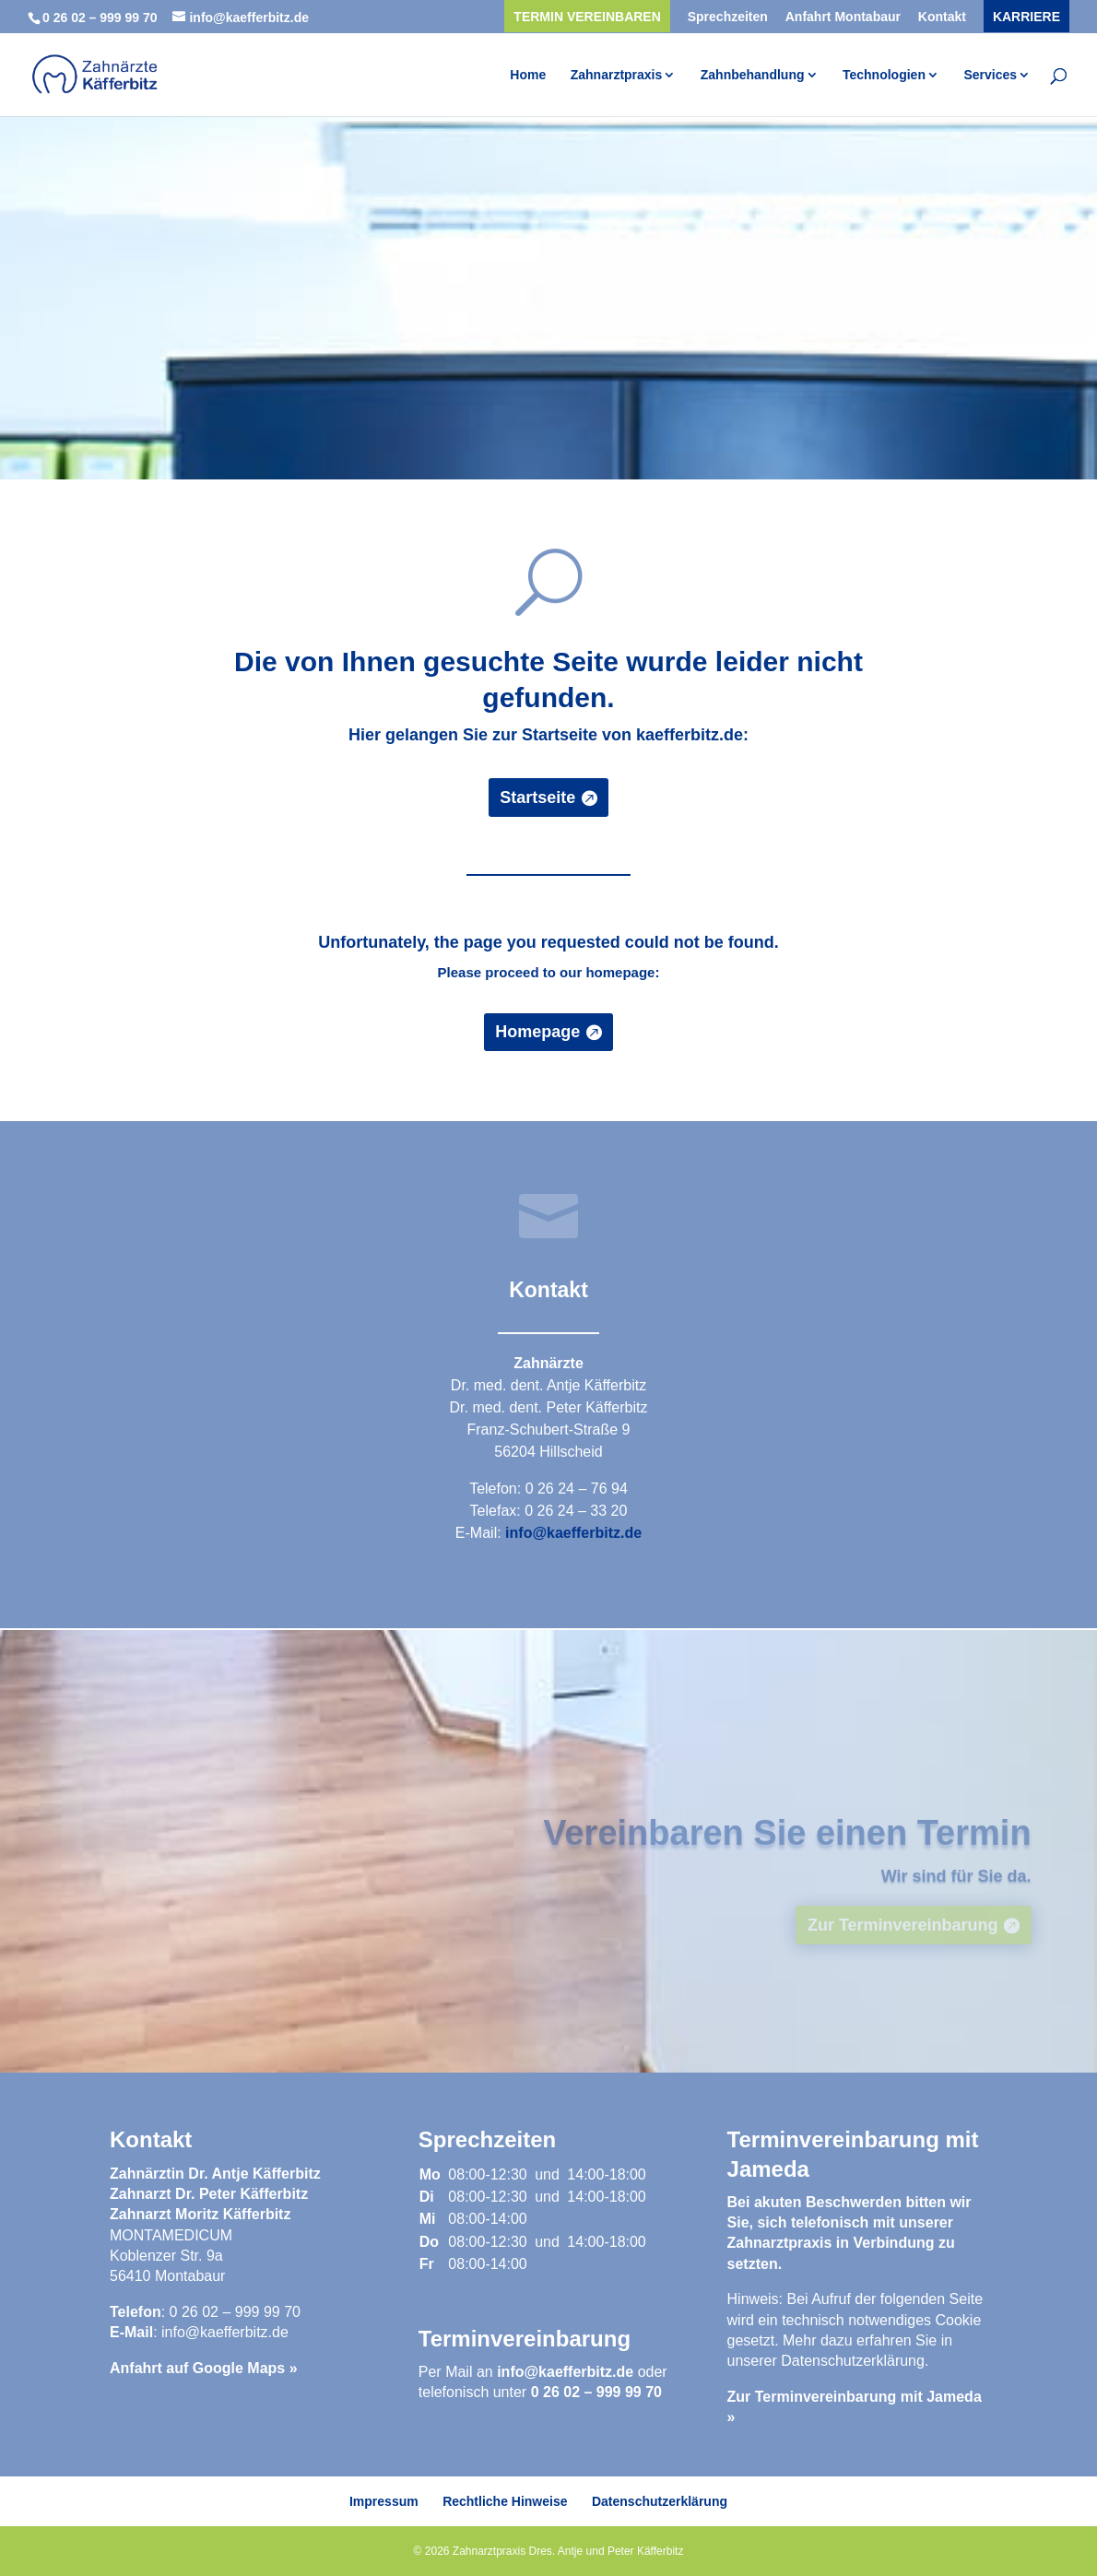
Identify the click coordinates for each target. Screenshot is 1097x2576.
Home (528, 75)
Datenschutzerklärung (853, 2361)
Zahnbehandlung (753, 75)
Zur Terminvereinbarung (903, 1940)
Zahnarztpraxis (617, 75)
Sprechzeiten (728, 17)
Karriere (1026, 17)
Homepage (537, 1031)
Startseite (537, 797)
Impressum (384, 2501)
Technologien (884, 75)
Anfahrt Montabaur (843, 17)
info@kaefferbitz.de (573, 1533)
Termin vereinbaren (586, 17)
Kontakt (942, 17)
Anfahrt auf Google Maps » (204, 2368)
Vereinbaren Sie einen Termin (787, 1847)
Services (990, 75)
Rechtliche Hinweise (504, 2501)
